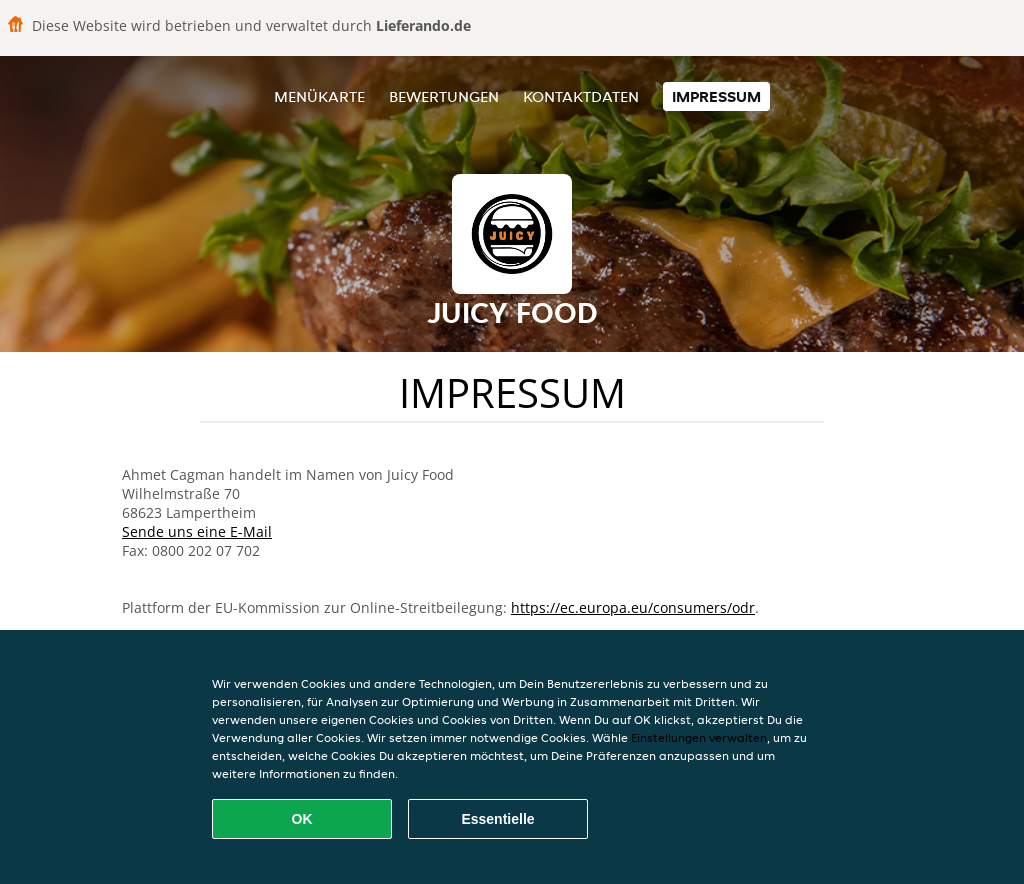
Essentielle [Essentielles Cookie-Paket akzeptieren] (497, 819)
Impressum (716, 96)
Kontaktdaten (581, 96)
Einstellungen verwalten (699, 737)
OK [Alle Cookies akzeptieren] (302, 819)
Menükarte (319, 96)
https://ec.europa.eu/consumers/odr (633, 607)
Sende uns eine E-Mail (197, 531)
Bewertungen (444, 96)
